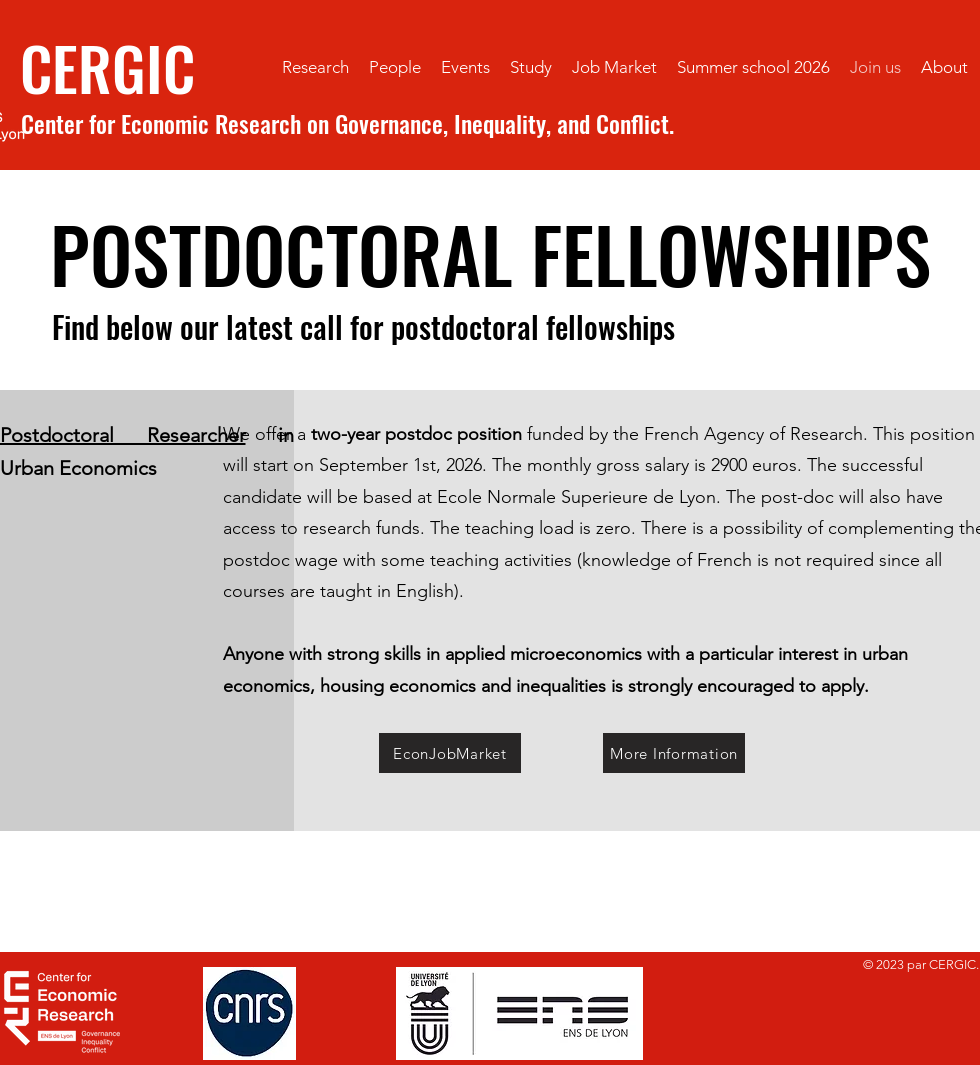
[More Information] (674, 753)
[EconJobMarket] (450, 753)
